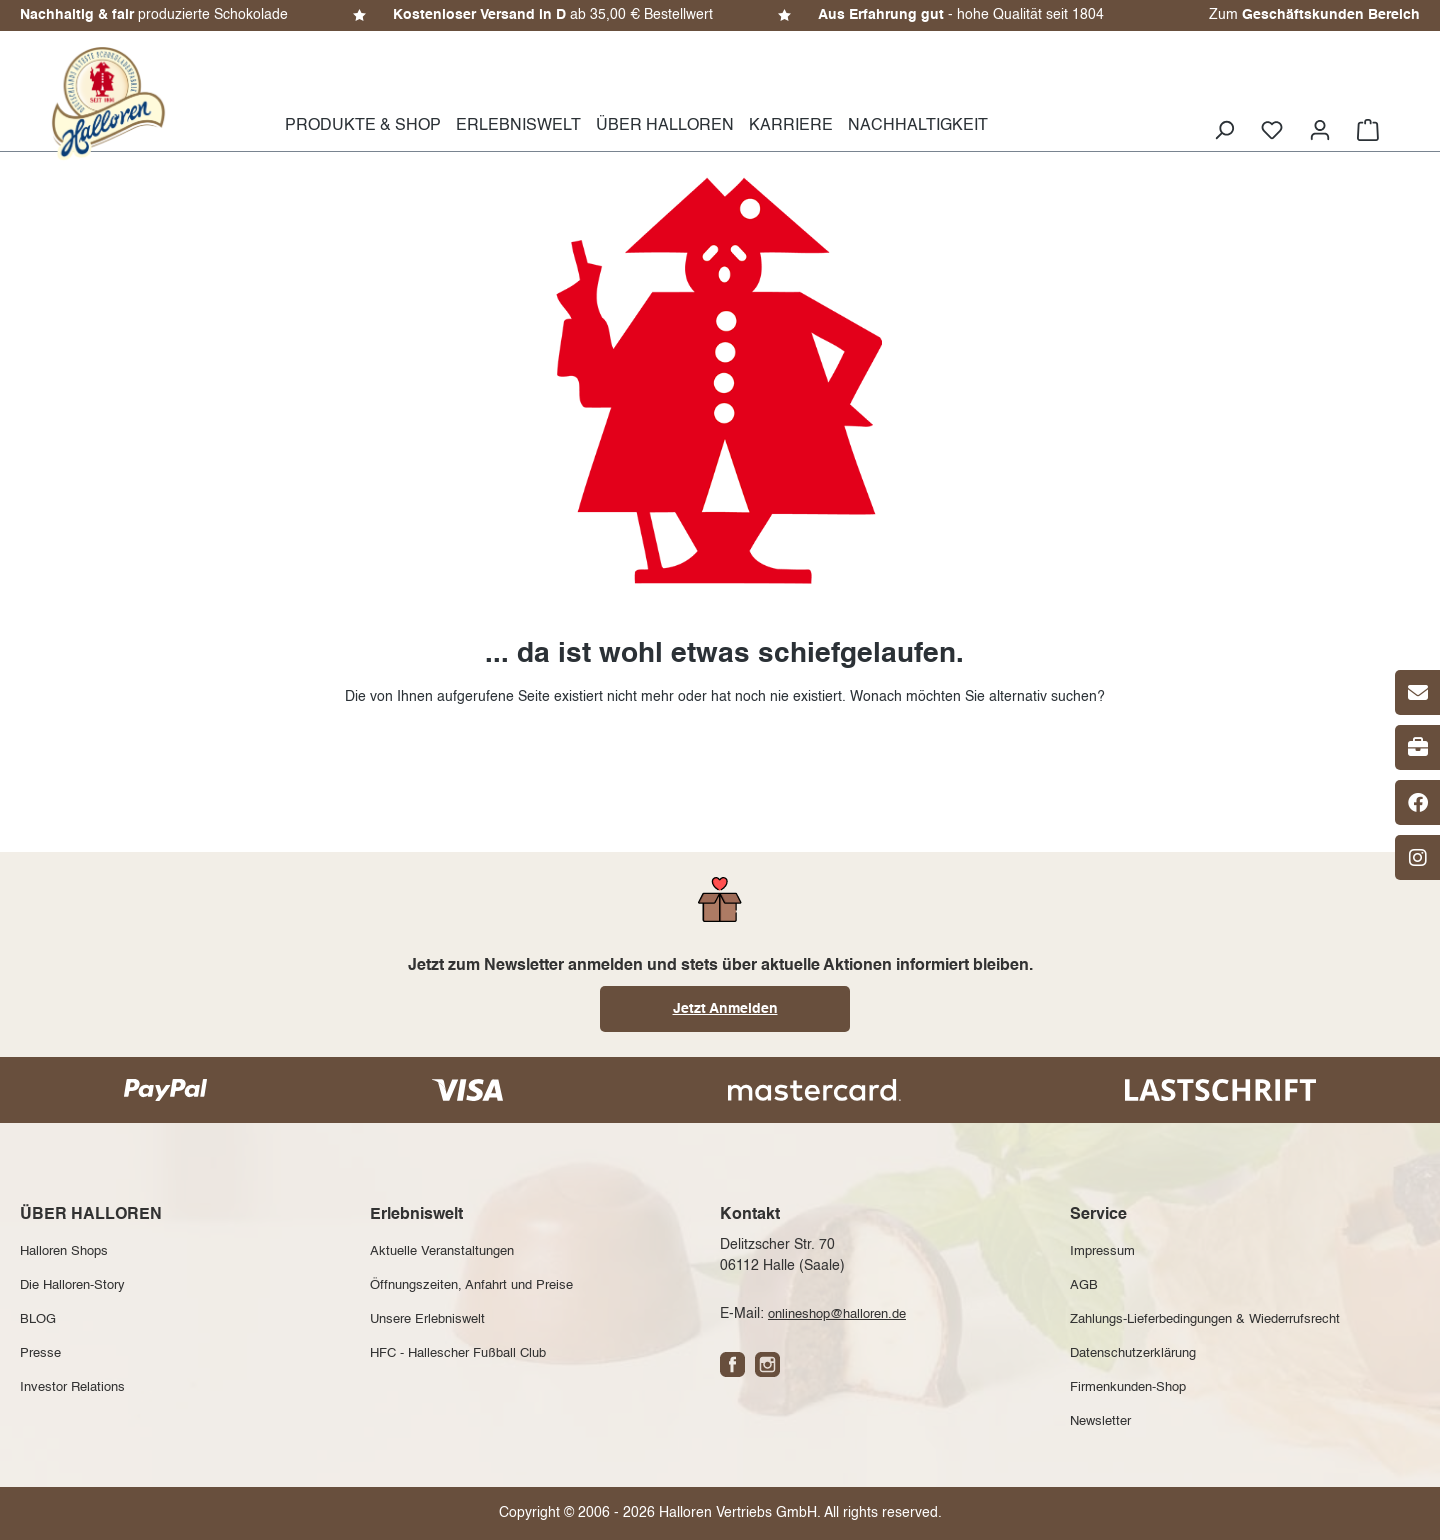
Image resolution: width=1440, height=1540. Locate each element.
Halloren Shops (64, 1251)
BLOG (38, 1319)
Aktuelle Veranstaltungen (442, 1251)
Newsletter (1100, 1421)
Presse (40, 1353)
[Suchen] (1224, 130)
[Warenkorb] (1368, 130)
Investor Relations (72, 1387)
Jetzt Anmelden (725, 1009)
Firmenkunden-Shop (1128, 1387)
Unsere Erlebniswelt (427, 1319)
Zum (1314, 15)
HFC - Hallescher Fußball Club (458, 1353)
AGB (1084, 1285)
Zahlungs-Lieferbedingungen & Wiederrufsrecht (1205, 1319)
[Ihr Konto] (1320, 130)
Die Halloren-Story (72, 1285)
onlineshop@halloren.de (837, 1314)
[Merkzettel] (1272, 130)
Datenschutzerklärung (1133, 1353)
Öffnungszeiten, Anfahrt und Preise (471, 1285)
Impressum (1102, 1251)
